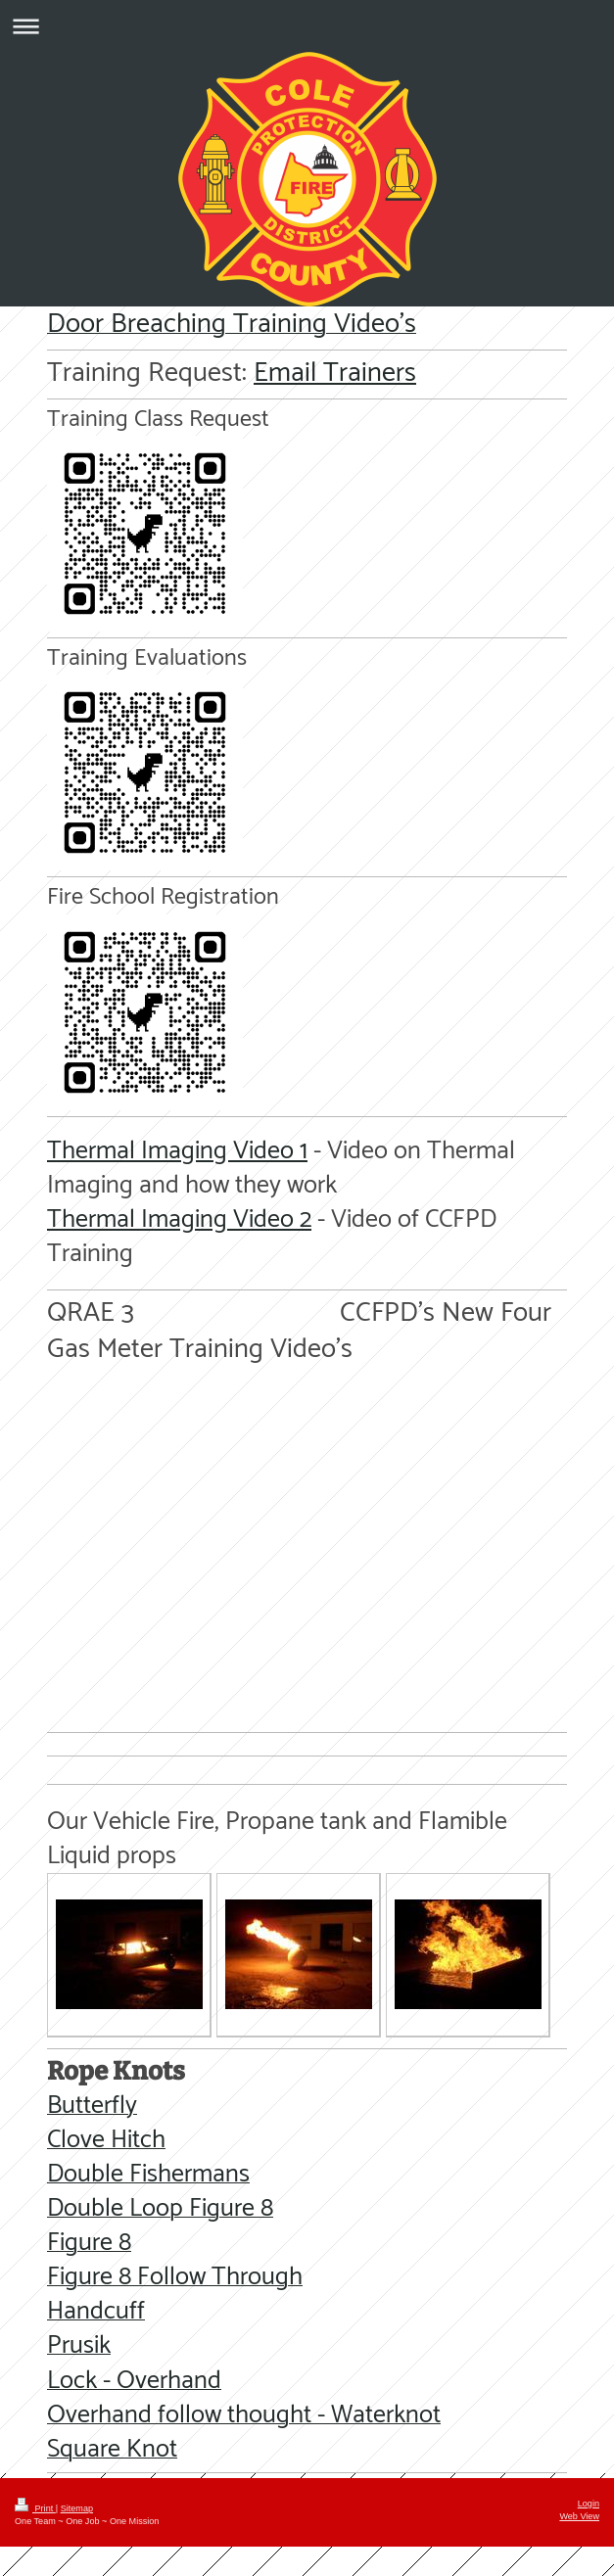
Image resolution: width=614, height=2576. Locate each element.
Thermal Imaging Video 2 (179, 1219)
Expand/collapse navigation (307, 26)
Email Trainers (335, 373)
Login (588, 2503)
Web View (579, 2516)
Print (35, 2508)
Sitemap (77, 2508)
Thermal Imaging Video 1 (177, 1151)
